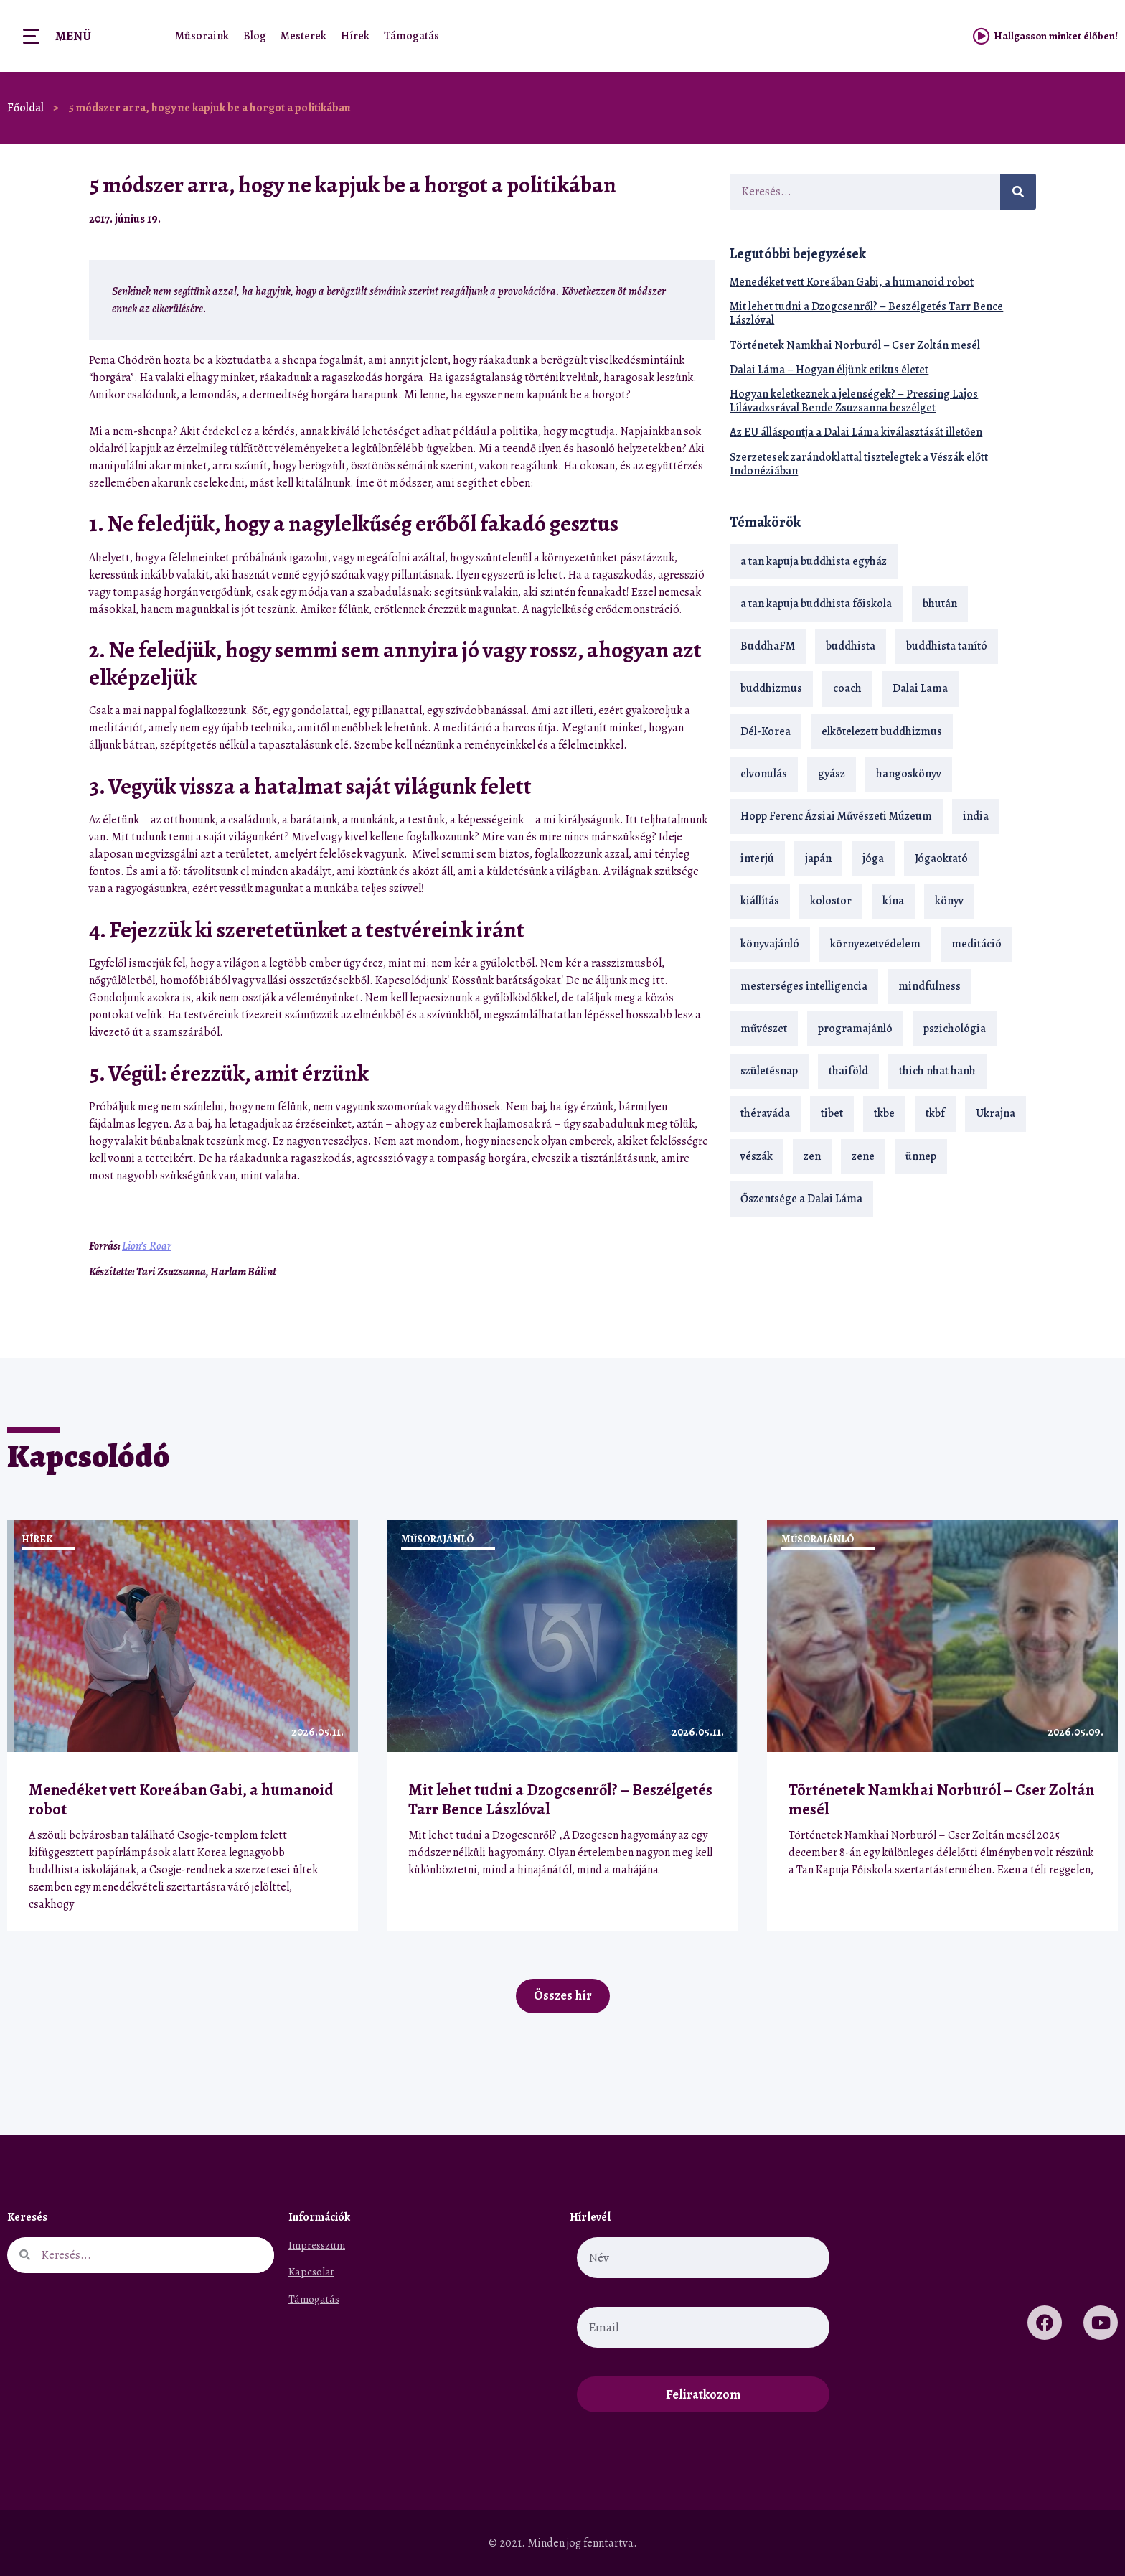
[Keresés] (1018, 192)
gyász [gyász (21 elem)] (831, 774)
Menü (73, 36)
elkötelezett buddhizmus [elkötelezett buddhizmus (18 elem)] (882, 731)
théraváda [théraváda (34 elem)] (765, 1113)
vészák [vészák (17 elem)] (756, 1156)
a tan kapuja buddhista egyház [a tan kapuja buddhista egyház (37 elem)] (813, 561)
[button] (667, 218)
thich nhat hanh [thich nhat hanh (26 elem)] (937, 1071)
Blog (254, 36)
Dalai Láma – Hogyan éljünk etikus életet (829, 370)
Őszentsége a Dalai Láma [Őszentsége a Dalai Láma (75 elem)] (801, 1199)
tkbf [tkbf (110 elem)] (935, 1113)
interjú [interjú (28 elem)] (757, 858)
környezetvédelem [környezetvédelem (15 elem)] (875, 944)
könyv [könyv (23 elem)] (949, 901)
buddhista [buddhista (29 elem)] (850, 646)
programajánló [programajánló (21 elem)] (855, 1028)
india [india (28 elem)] (976, 816)
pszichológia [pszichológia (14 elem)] (954, 1028)
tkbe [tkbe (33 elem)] (884, 1113)
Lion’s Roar (146, 1246)
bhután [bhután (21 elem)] (940, 604)
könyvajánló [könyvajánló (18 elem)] (769, 944)
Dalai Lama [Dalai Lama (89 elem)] (920, 688)
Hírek (355, 36)
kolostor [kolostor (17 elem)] (831, 901)
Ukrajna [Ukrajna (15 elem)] (995, 1113)
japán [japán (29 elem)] (818, 858)
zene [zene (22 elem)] (863, 1156)
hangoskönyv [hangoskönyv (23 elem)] (908, 774)
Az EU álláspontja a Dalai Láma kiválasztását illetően (856, 432)
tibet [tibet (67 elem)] (832, 1113)
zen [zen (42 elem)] (812, 1156)
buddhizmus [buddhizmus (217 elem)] (771, 688)
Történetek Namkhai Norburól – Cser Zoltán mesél (855, 345)
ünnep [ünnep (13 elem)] (920, 1156)
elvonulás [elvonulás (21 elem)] (763, 774)
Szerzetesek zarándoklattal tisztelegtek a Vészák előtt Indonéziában (859, 464)
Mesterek (303, 36)
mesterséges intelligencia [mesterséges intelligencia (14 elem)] (803, 986)
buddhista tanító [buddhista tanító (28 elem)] (946, 646)
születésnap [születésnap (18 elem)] (769, 1071)
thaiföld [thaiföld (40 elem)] (848, 1071)
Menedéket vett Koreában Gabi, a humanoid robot (852, 282)
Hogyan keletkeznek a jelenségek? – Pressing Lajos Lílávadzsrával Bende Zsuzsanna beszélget (854, 401)
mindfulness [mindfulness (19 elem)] (929, 986)
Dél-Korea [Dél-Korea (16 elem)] (765, 731)
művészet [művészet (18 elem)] (763, 1028)
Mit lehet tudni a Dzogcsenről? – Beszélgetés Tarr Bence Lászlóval (866, 313)
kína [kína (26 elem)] (893, 901)
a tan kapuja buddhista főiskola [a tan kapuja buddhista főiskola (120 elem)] (816, 604)
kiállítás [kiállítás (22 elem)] (759, 901)
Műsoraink (202, 36)
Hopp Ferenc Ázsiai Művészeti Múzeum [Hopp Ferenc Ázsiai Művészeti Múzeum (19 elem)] (836, 816)
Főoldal (25, 108)
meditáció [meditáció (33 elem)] (976, 944)
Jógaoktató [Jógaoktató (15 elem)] (941, 858)
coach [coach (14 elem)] (847, 688)
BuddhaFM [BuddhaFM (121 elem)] (767, 646)
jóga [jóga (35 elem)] (873, 858)
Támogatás (411, 36)
